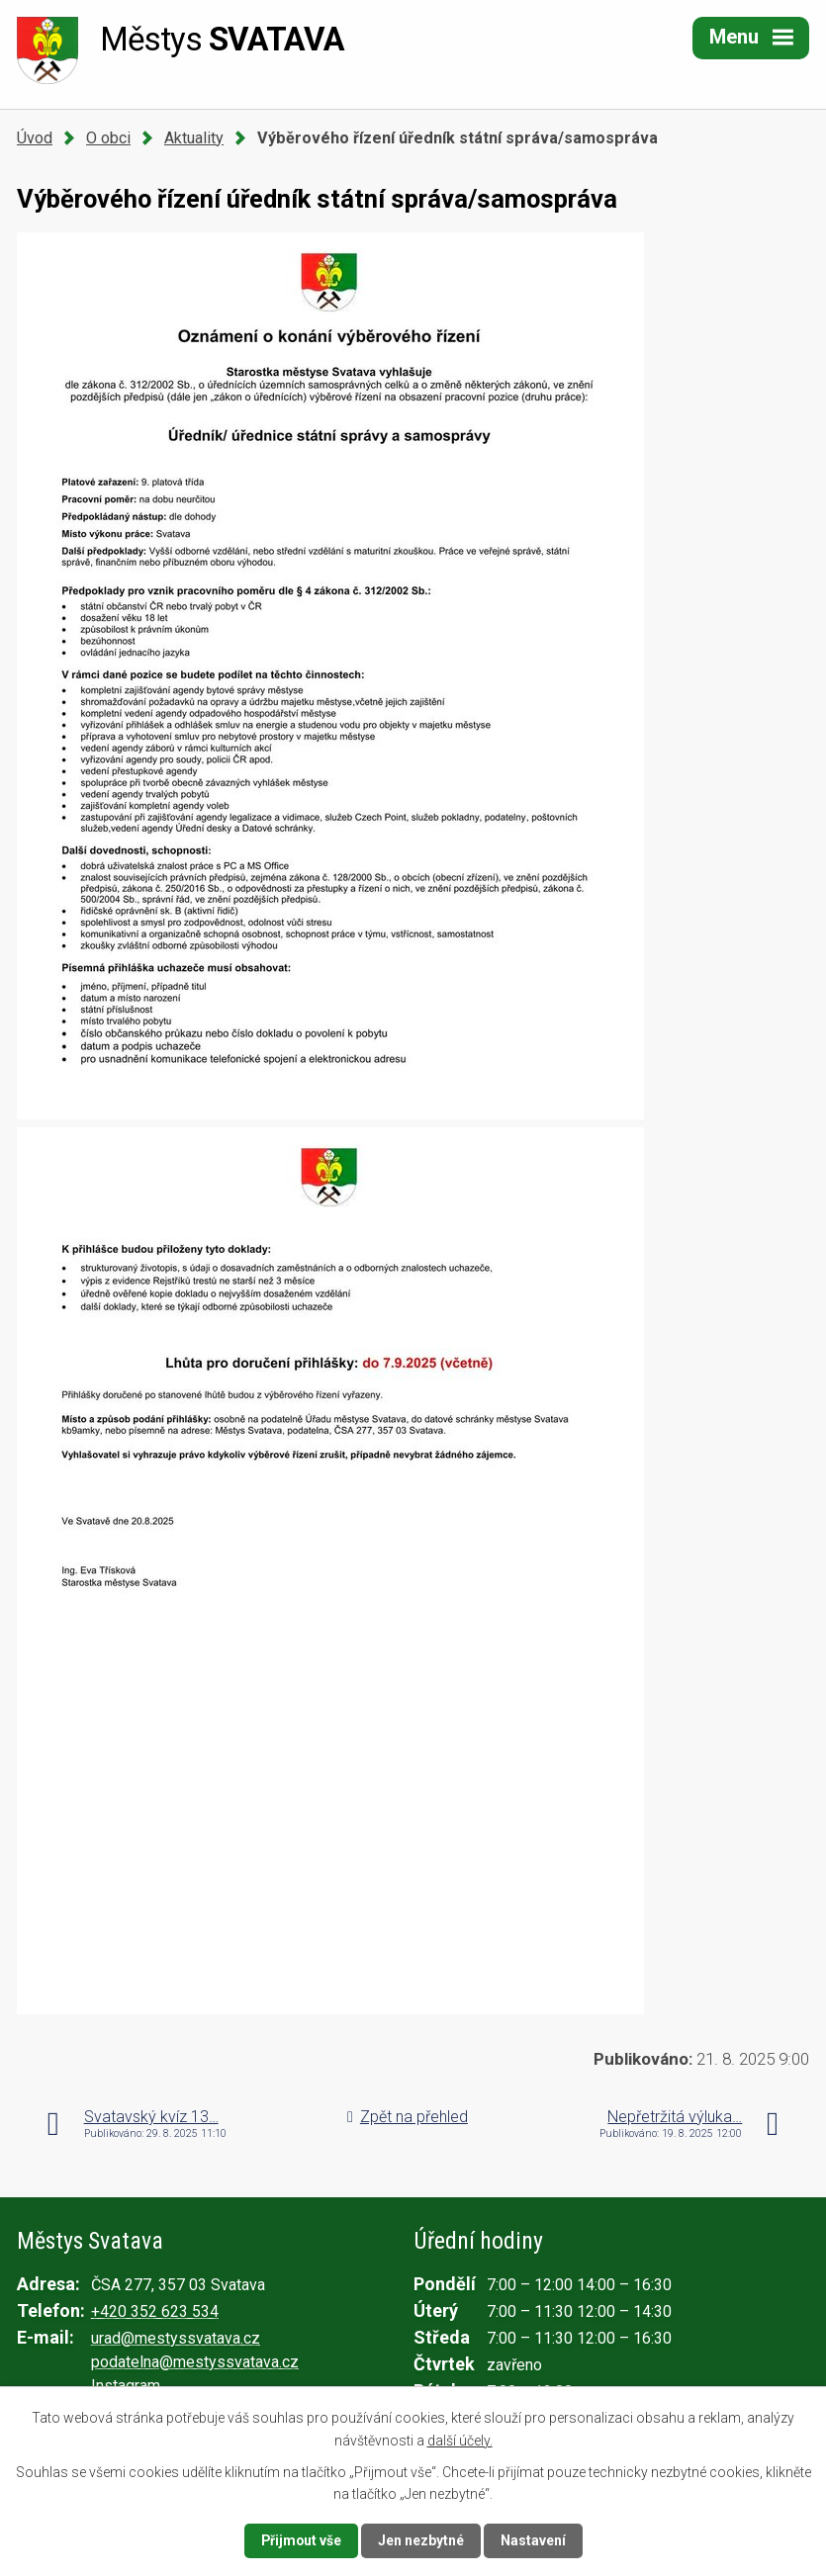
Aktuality (194, 138)
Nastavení (534, 2540)
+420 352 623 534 (155, 2311)
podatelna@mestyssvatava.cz (195, 2362)
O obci (108, 138)
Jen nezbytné (422, 2540)
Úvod (34, 138)
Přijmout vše (301, 2540)
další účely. (460, 2439)
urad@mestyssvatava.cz (175, 2338)
